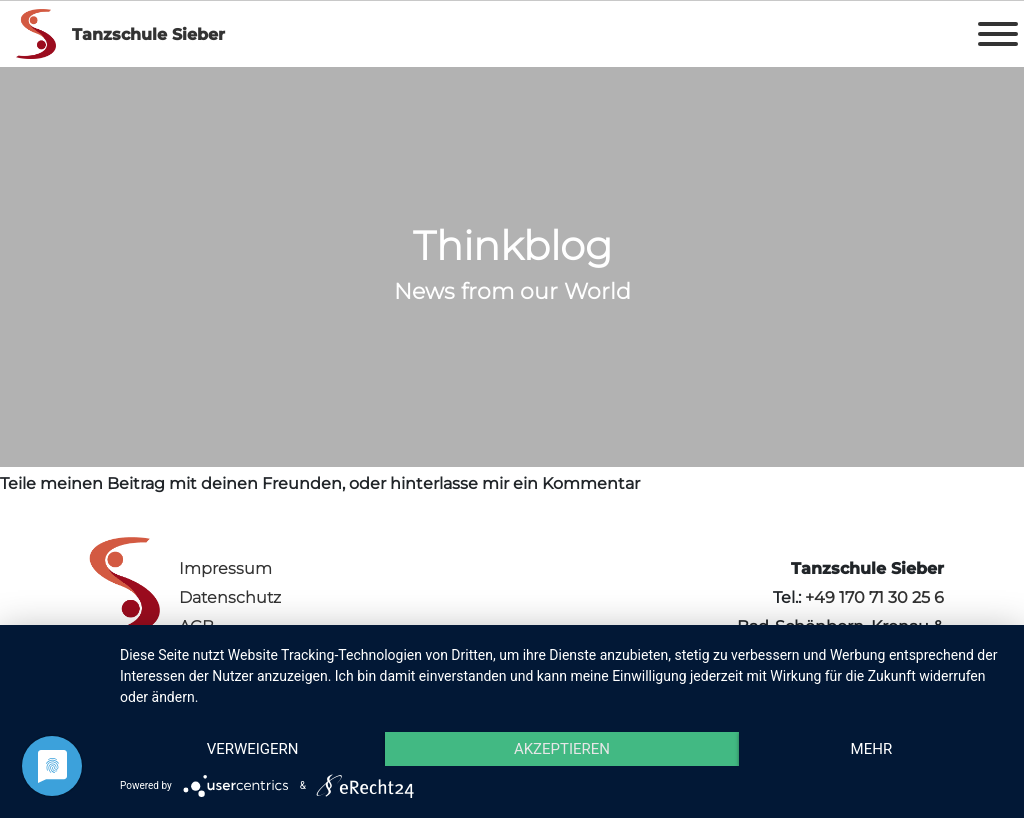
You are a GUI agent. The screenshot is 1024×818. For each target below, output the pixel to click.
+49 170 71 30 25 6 (874, 597)
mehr (872, 749)
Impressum (225, 568)
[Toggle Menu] (998, 34)
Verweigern (253, 749)
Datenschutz (230, 597)
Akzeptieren (562, 749)
